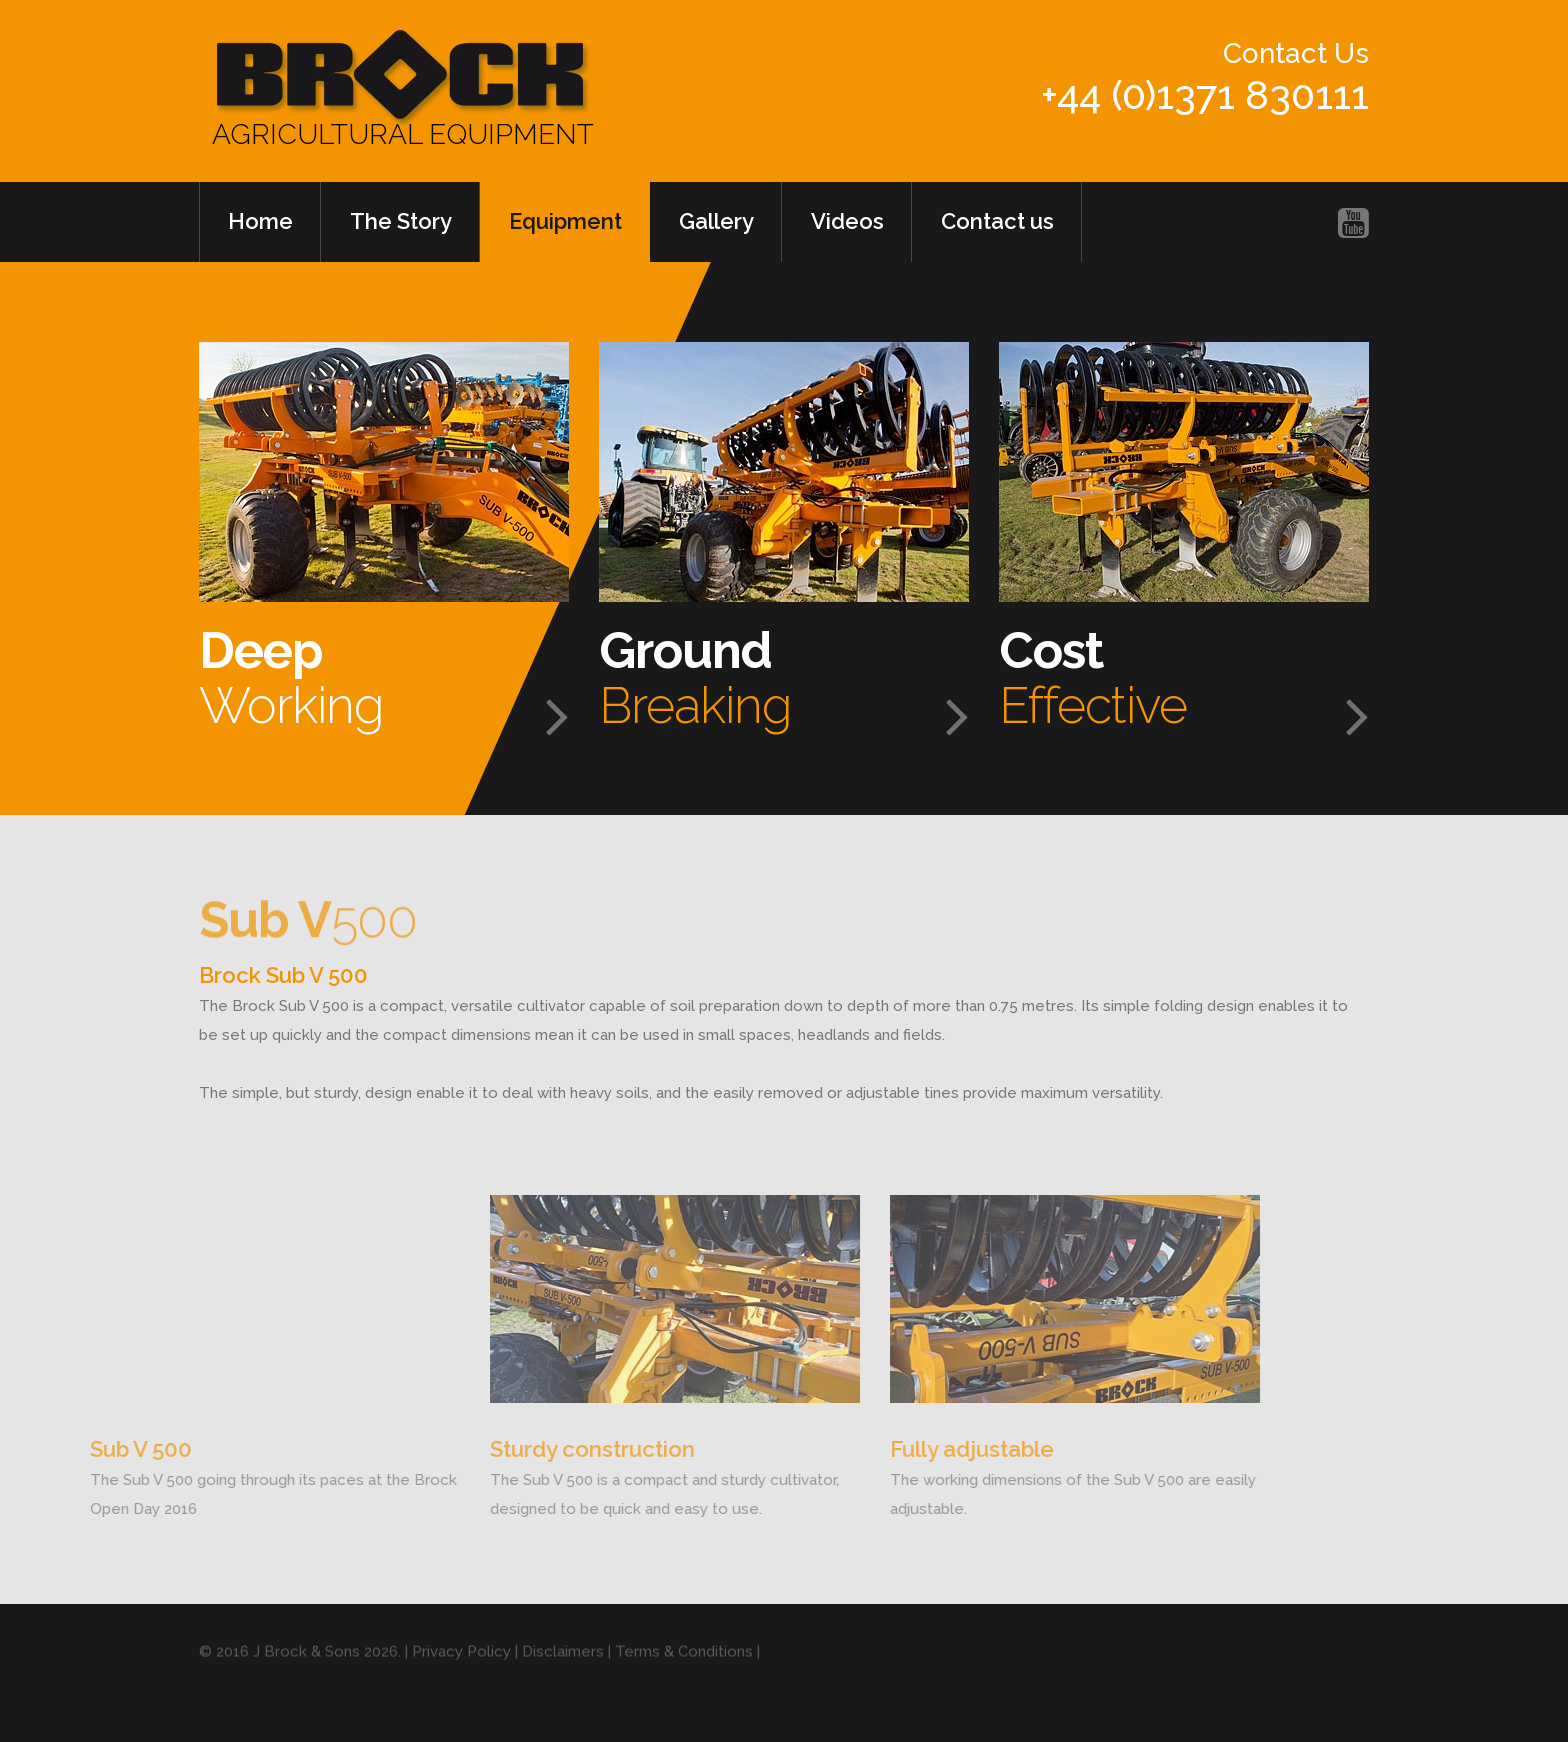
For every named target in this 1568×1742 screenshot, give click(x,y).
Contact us (997, 221)
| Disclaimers (557, 1670)
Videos (847, 221)
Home (260, 221)
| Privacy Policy (458, 1670)
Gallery (716, 221)
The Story (401, 221)
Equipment (565, 221)
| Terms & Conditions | (682, 1670)
